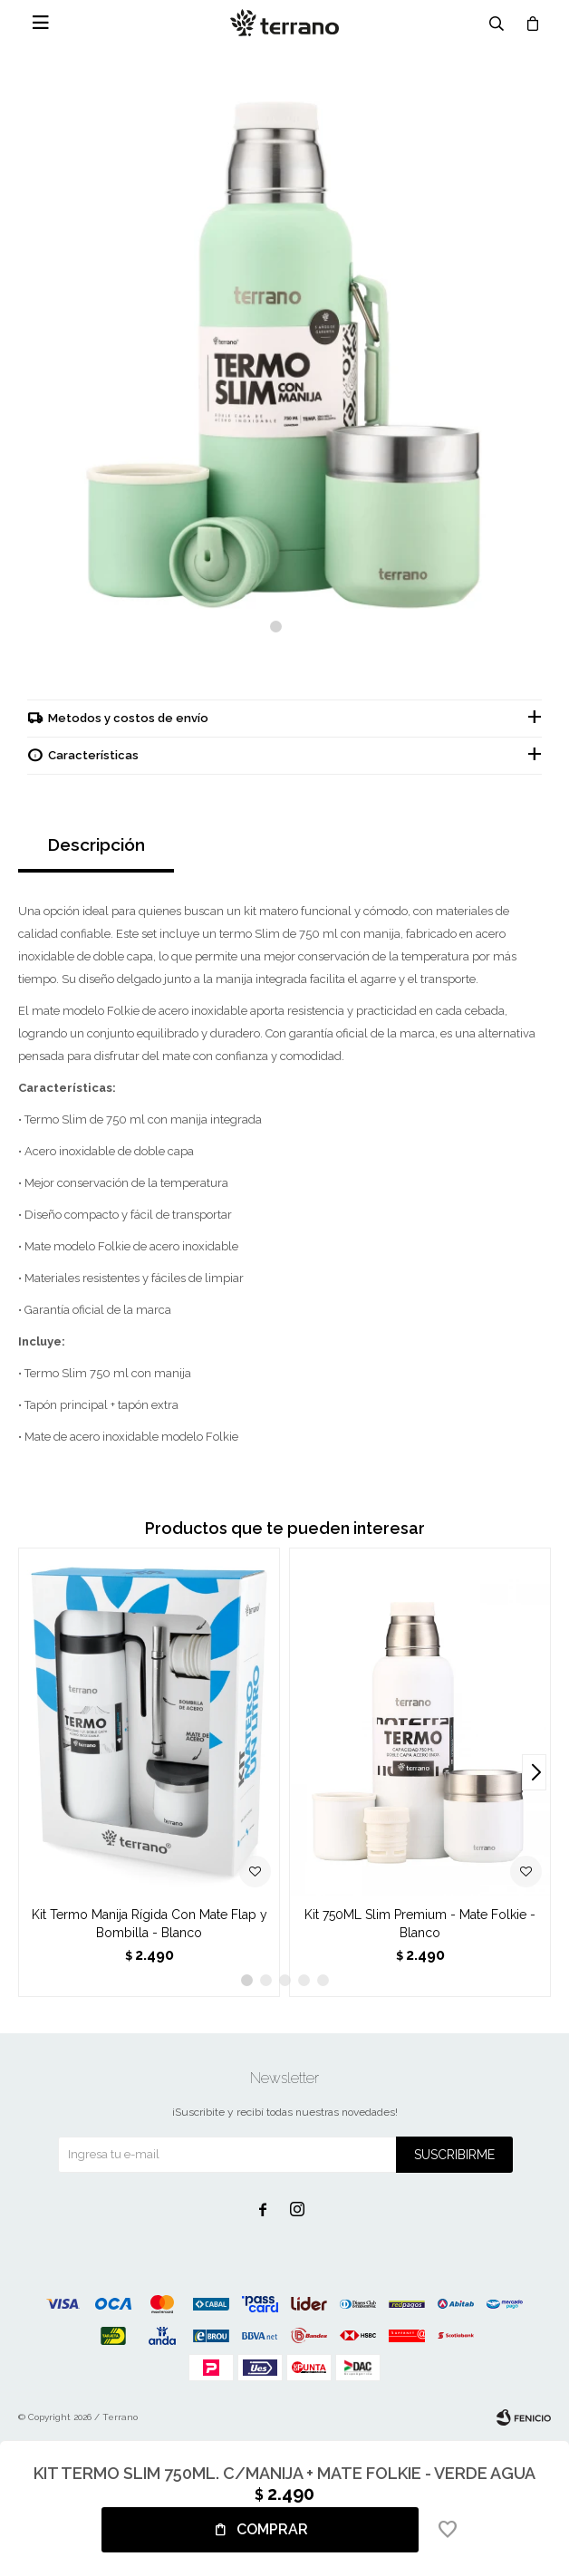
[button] (276, 626)
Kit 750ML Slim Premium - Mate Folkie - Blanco (419, 1923)
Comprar (272, 2529)
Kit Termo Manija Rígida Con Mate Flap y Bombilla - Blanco (149, 1923)
